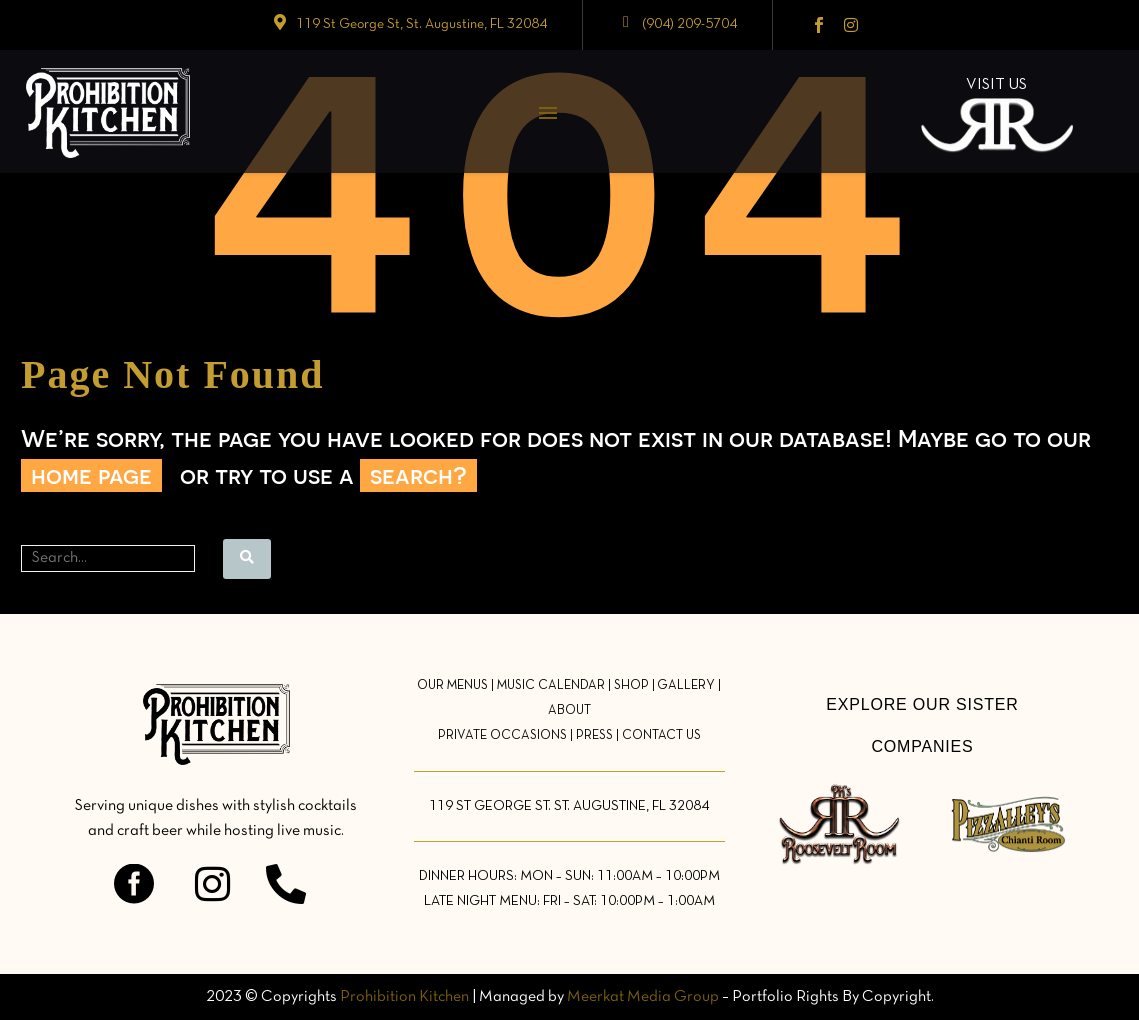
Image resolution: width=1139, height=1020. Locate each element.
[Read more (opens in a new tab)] (409, 25)
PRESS (594, 736)
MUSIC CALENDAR (551, 686)
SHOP (631, 686)
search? (418, 475)
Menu (548, 113)
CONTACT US (661, 736)
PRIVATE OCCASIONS (502, 736)
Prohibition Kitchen (404, 997)
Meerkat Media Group (643, 997)
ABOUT (569, 711)
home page (91, 475)
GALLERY (686, 686)
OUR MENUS (452, 686)
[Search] (108, 558)
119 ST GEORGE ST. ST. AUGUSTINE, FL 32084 (569, 806)
